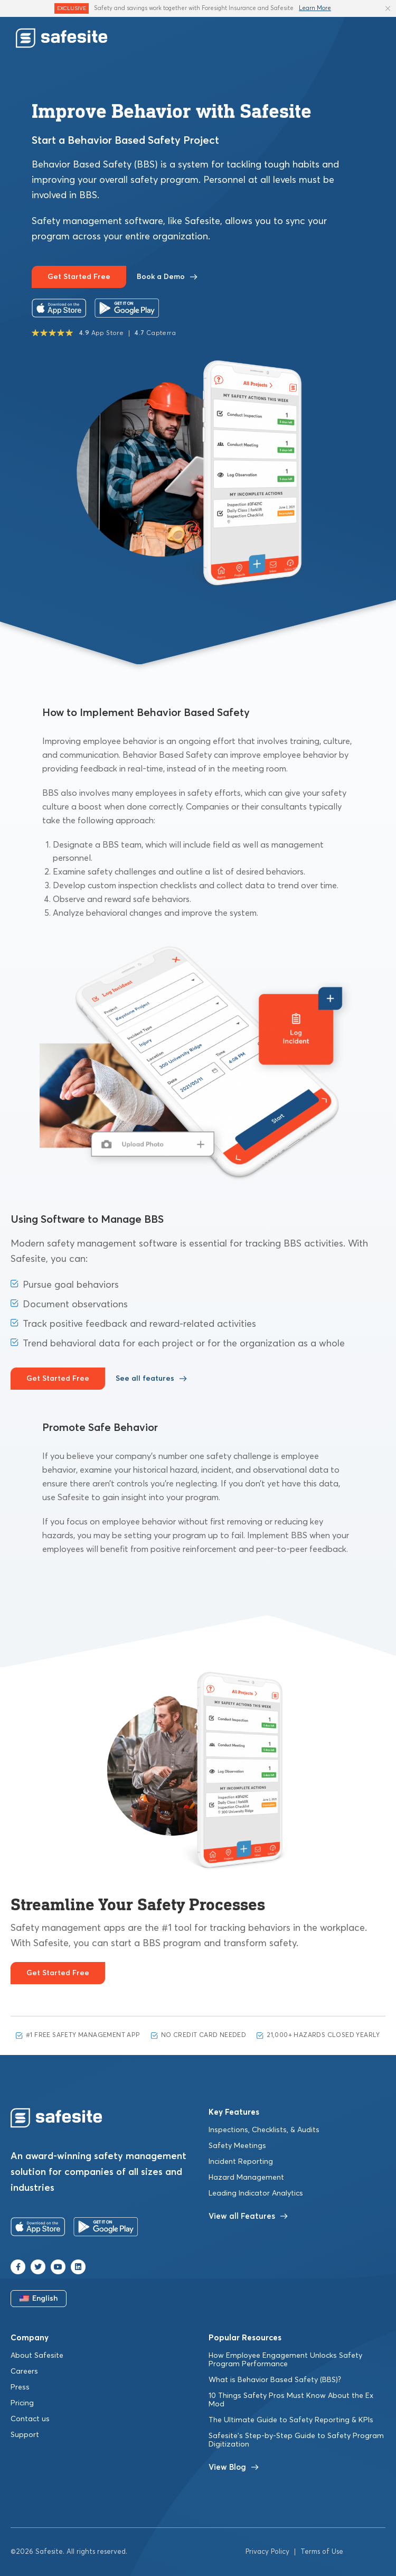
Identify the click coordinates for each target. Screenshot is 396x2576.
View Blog (234, 2467)
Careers (24, 2371)
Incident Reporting (241, 2161)
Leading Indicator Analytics (256, 2193)
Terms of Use (321, 2552)
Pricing (22, 2403)
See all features (151, 1378)
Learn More (315, 8)
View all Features (248, 2216)
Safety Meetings (237, 2146)
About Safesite (37, 2355)
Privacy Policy (267, 2552)
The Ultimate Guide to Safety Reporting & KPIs (291, 2420)
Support (25, 2435)
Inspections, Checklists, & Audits (264, 2130)
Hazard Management (246, 2177)
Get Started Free (79, 277)
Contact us (30, 2419)
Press (20, 2387)
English (39, 2298)
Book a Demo (167, 277)
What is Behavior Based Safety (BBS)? (275, 2380)
